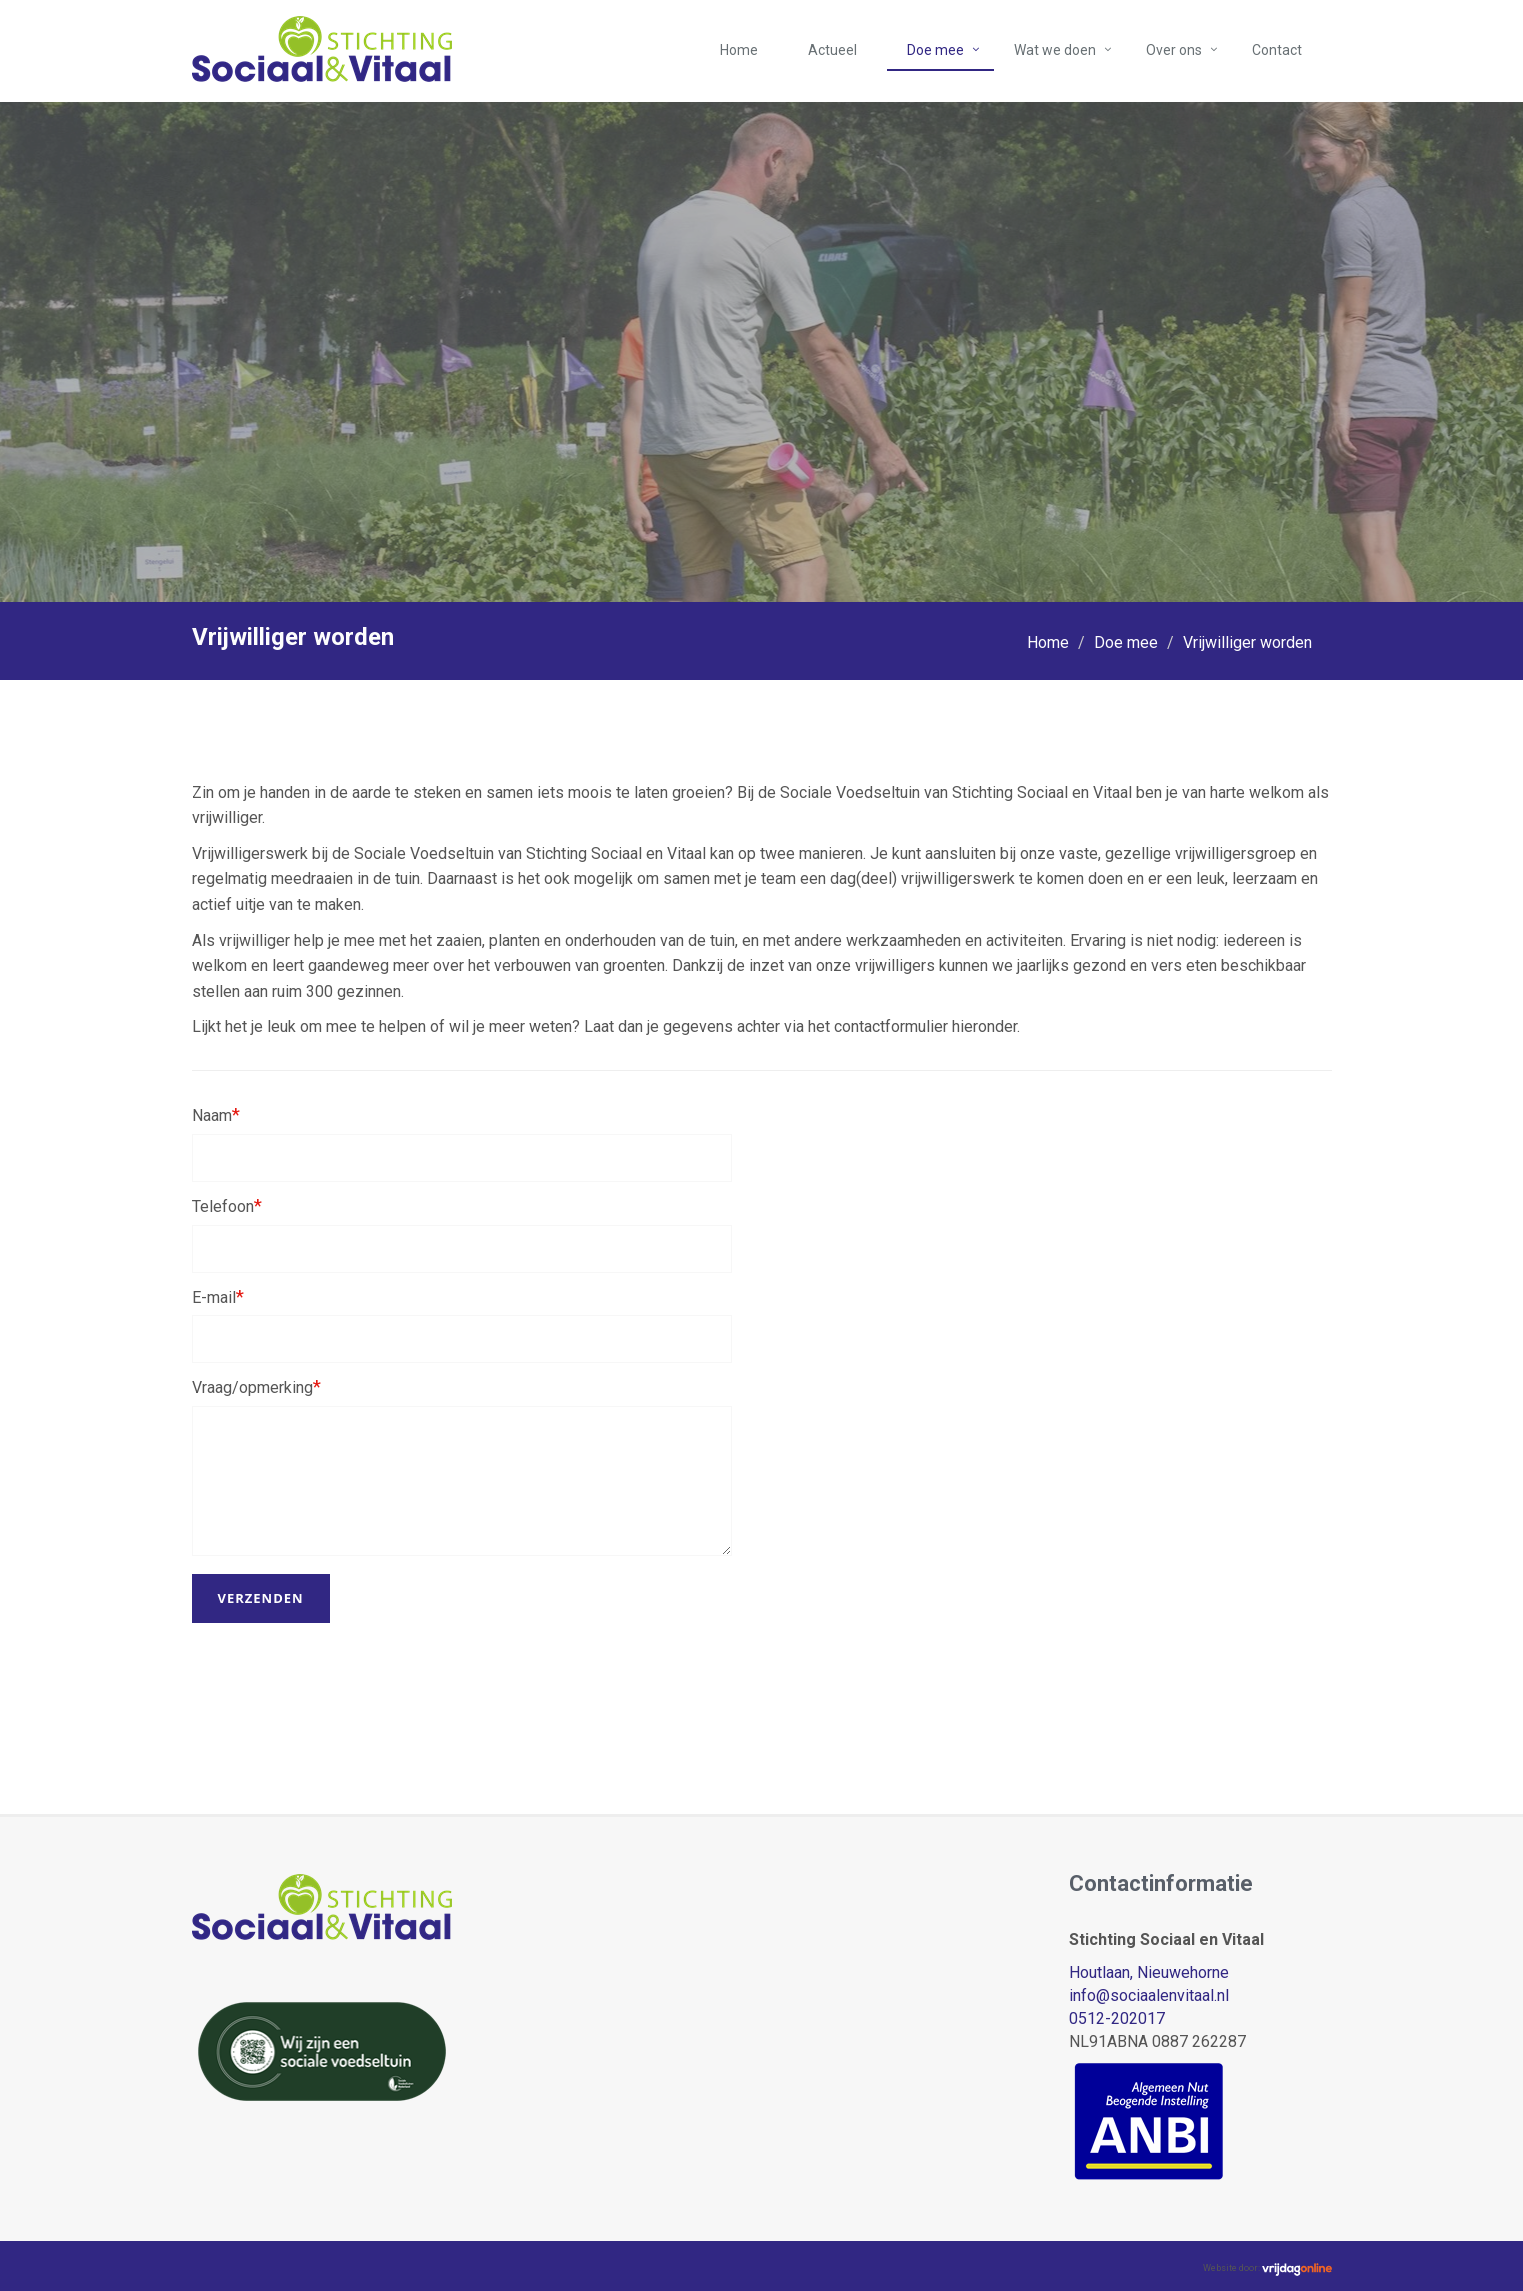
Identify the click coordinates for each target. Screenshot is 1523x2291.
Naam (216, 1114)
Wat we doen (1055, 50)
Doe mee (935, 50)
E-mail (218, 1296)
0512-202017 (1117, 2018)
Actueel (832, 50)
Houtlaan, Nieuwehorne (1149, 1972)
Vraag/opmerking (256, 1386)
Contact (1277, 50)
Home (739, 50)
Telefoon (227, 1205)
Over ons (1174, 50)
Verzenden (261, 1598)
